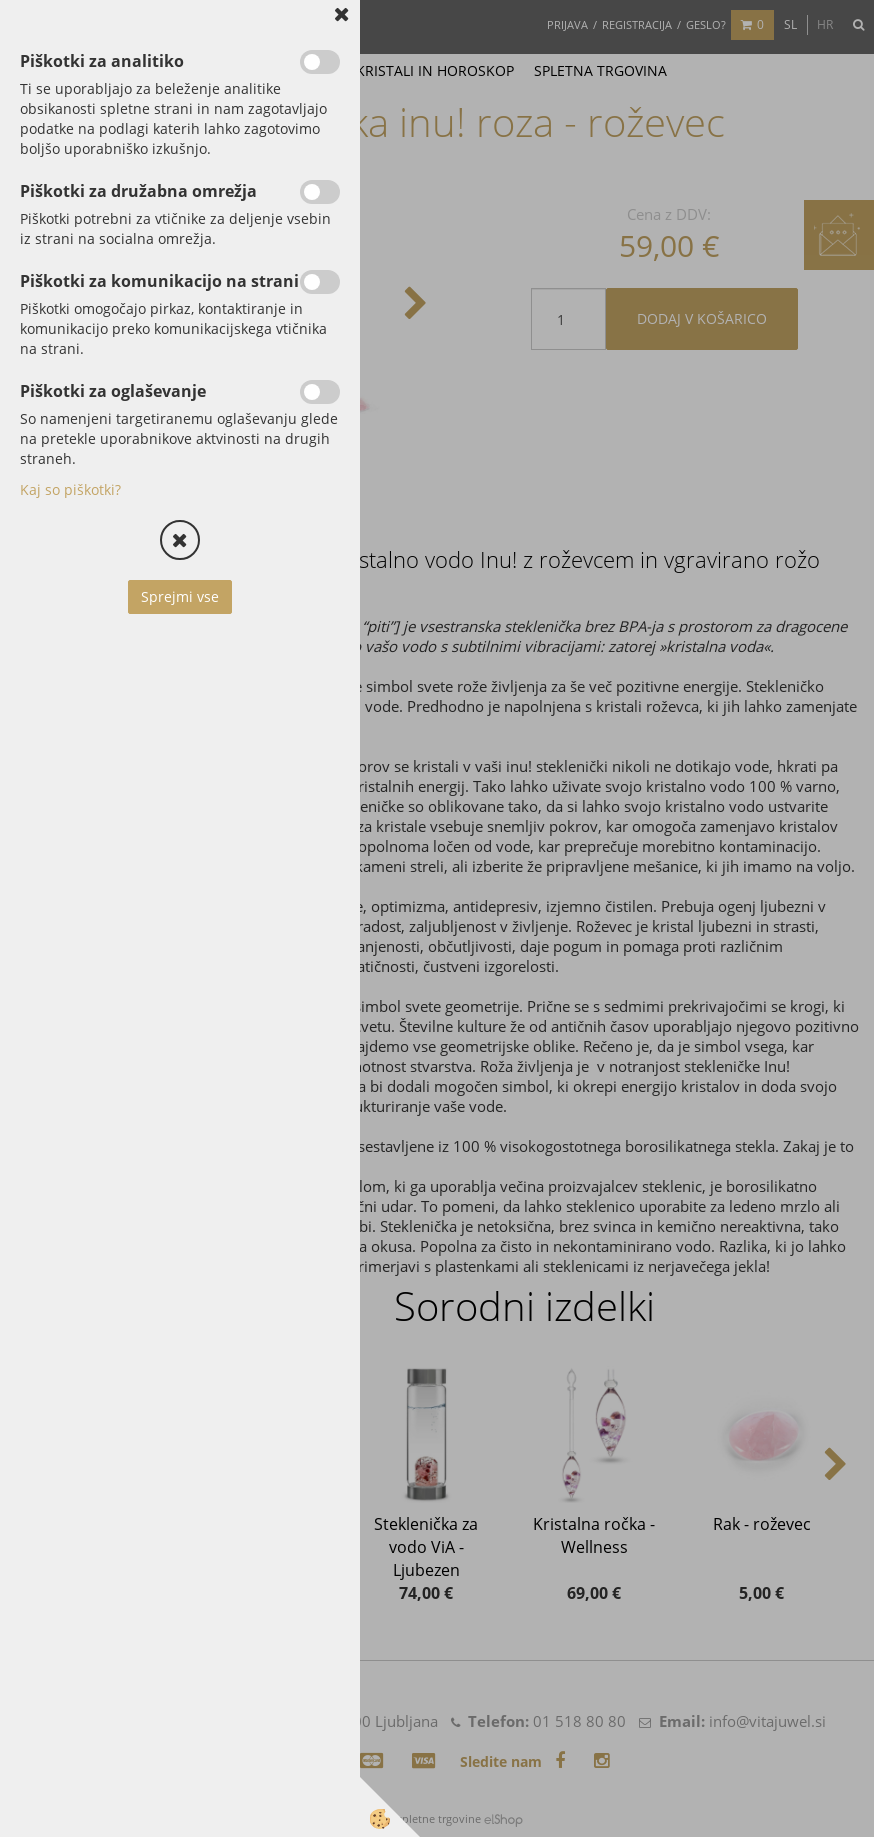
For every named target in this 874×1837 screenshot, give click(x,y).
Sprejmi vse (180, 596)
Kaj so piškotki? (70, 489)
